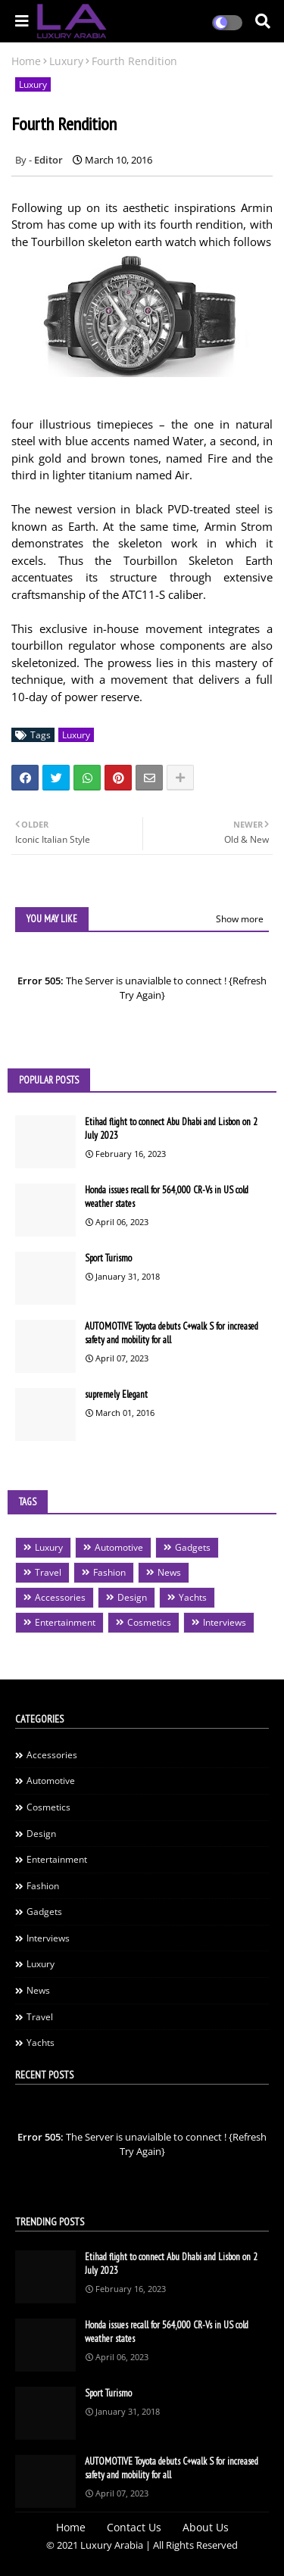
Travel (48, 1572)
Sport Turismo (108, 1258)
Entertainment (65, 1622)
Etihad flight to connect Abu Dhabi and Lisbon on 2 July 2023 (171, 1128)
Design (132, 1597)
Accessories (60, 1597)
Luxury (66, 61)
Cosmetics (149, 1622)
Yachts (193, 1597)
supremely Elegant (116, 1394)
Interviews (224, 1622)
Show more (240, 918)
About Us (206, 2527)
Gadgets (193, 1547)
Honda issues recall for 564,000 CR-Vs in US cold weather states (166, 1197)
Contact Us (134, 2527)
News (169, 1572)
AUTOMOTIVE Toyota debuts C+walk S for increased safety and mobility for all (171, 1333)
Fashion (109, 1572)
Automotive (119, 1547)
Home (26, 61)
